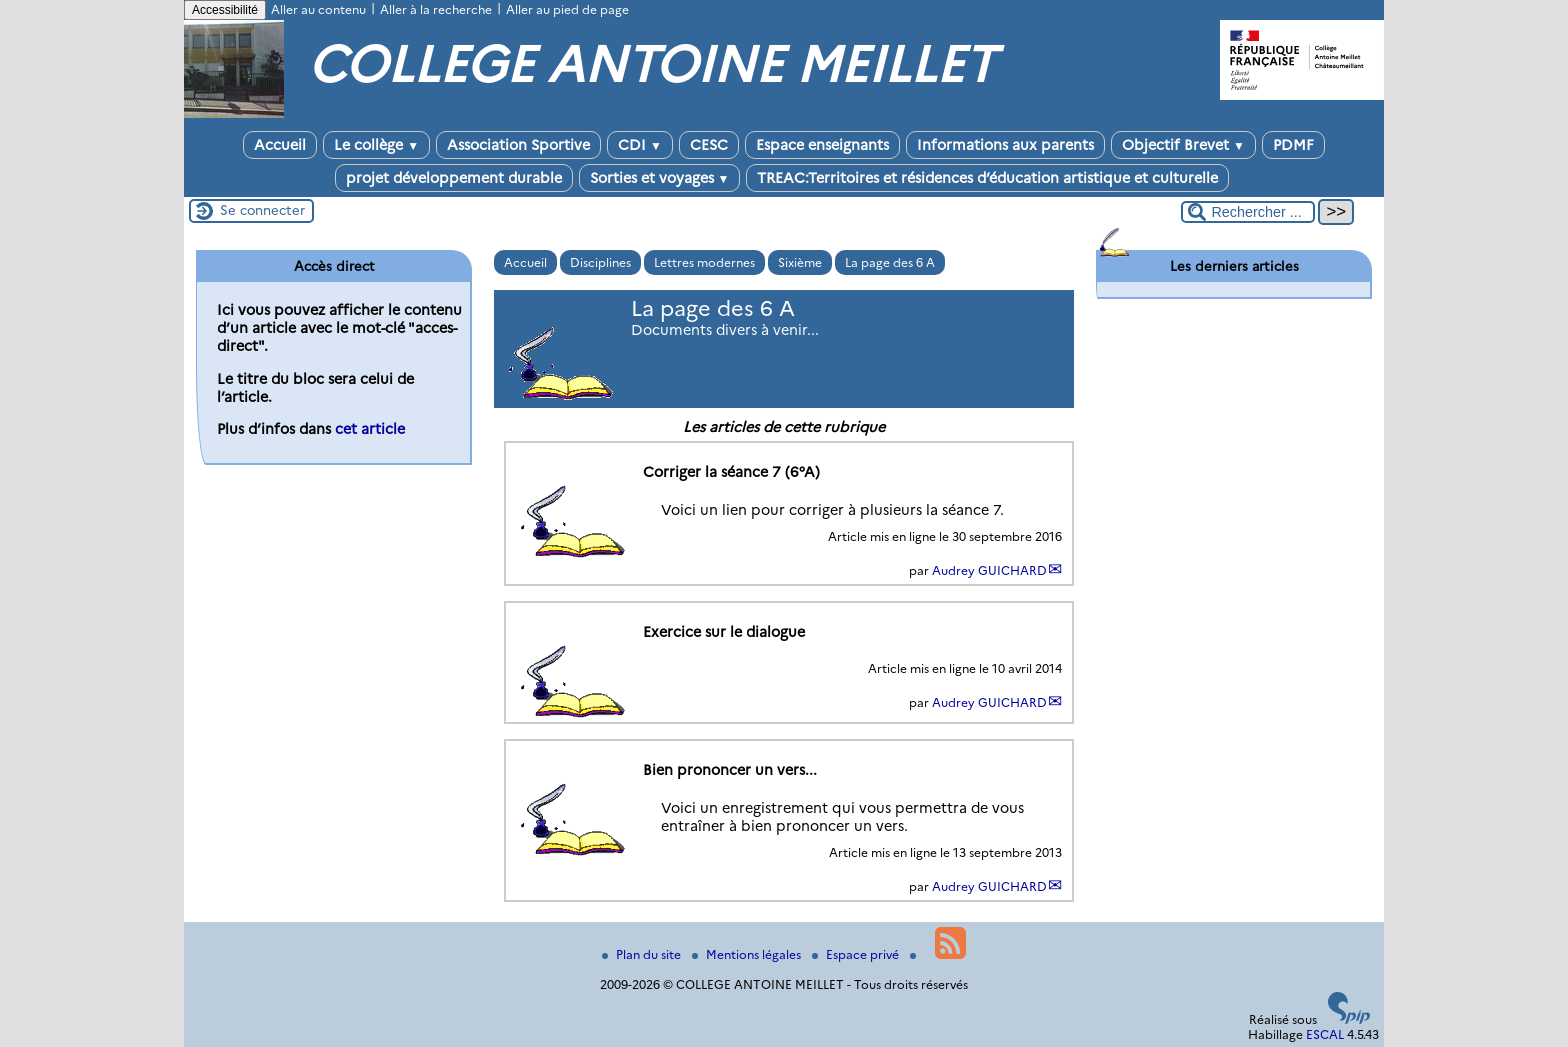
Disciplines (600, 262)
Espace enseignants (822, 145)
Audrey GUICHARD (989, 570)
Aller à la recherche (436, 9)
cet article (370, 429)
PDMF (1293, 145)
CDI (640, 145)
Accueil (280, 145)
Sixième (800, 262)
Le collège (376, 145)
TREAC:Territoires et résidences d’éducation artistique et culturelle (987, 178)
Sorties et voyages (660, 178)
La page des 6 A (890, 262)
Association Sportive (518, 145)
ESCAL (1325, 1034)
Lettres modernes (704, 262)
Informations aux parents (1005, 145)
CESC (709, 145)
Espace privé (857, 954)
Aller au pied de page (567, 9)
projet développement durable (454, 178)
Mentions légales (748, 954)
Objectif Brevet (1183, 145)
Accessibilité (225, 10)
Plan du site (643, 954)
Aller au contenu (318, 9)
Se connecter (262, 210)
